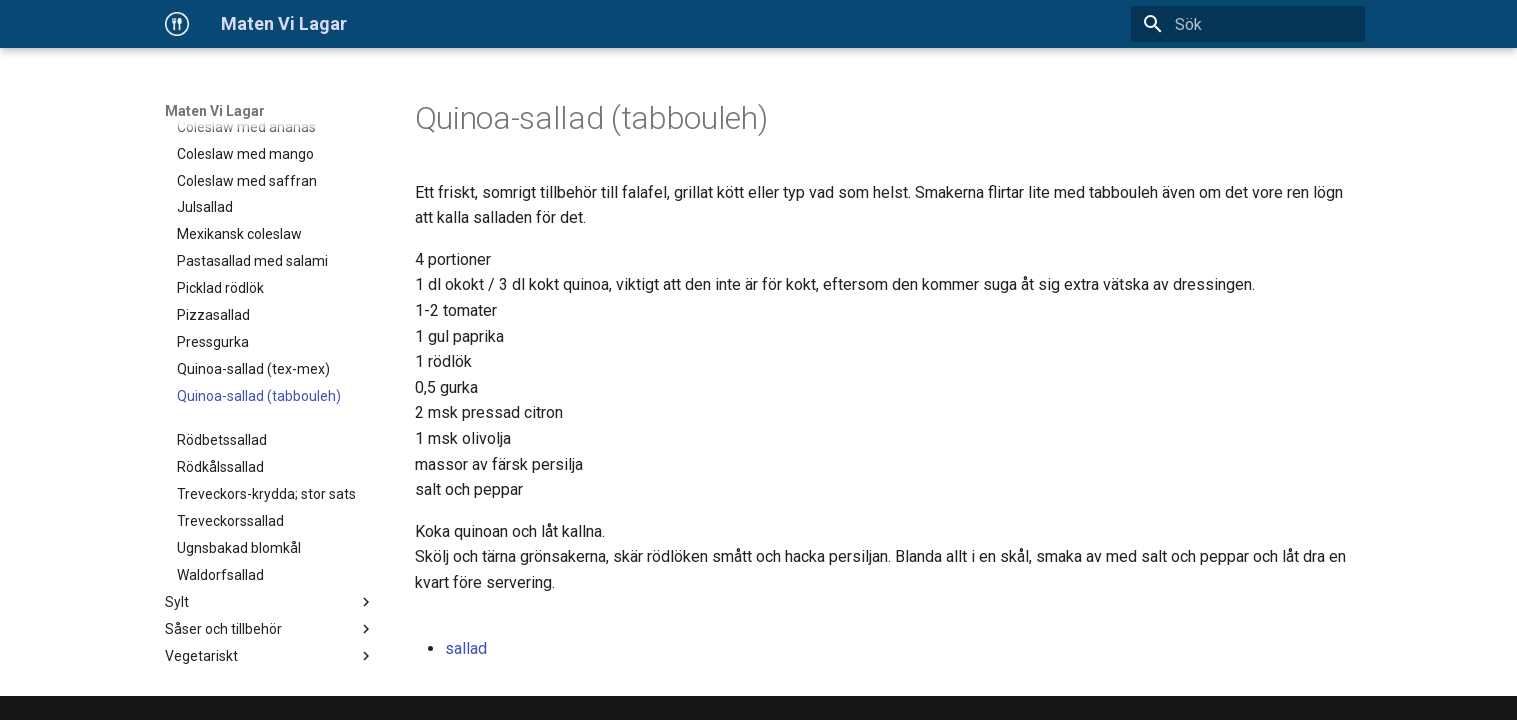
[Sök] (1248, 24)
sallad (466, 648)
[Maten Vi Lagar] (177, 24)
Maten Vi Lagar (215, 111)
